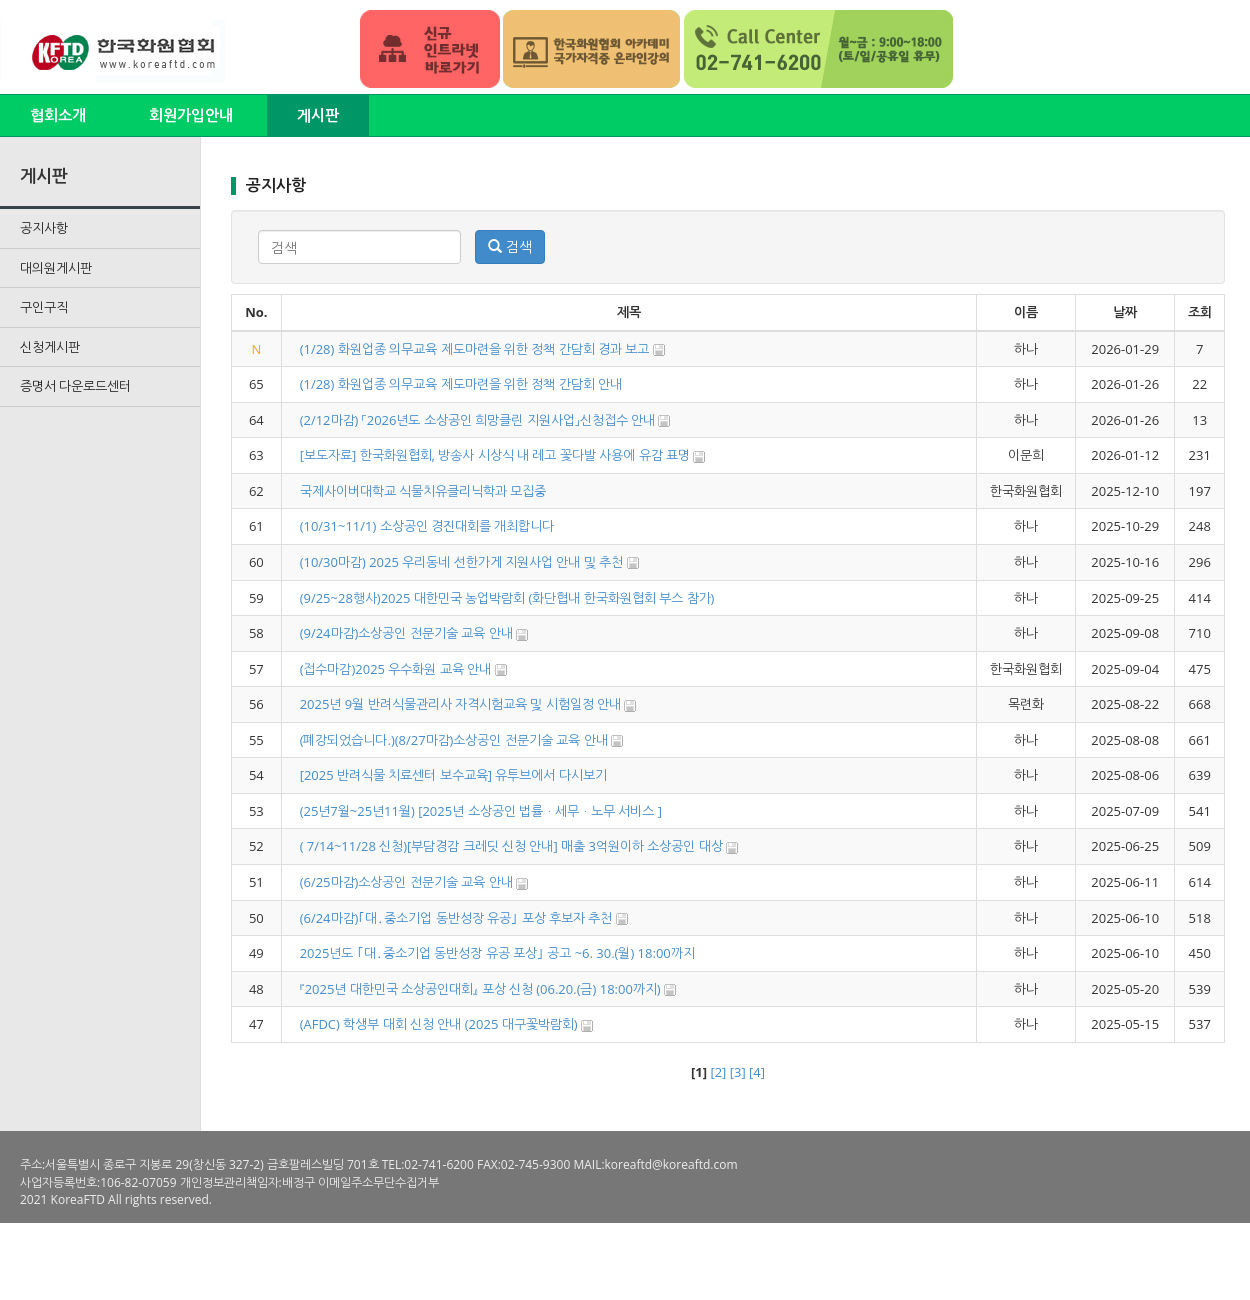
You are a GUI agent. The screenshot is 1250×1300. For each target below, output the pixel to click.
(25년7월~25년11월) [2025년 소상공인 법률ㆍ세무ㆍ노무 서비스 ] (481, 811)
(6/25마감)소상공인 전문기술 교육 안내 (406, 882)
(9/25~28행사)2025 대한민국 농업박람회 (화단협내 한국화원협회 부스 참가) (507, 598)
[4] (757, 1072)
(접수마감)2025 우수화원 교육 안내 (396, 669)
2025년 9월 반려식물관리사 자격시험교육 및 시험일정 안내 (462, 704)
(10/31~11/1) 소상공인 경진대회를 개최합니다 (427, 526)
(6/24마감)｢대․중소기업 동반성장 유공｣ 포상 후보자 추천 (456, 918)
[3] (738, 1072)
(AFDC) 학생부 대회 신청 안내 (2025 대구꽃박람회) (439, 1024)
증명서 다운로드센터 (75, 386)
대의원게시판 (56, 268)
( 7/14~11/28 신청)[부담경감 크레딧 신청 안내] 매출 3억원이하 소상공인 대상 (511, 846)
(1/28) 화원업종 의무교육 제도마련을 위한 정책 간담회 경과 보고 (475, 349)
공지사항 (44, 228)
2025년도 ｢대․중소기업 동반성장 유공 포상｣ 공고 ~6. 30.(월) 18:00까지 (497, 953)
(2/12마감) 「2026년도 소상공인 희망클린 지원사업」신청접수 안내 (477, 420)
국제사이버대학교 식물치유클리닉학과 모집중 (423, 491)
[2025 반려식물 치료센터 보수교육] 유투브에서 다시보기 (453, 775)
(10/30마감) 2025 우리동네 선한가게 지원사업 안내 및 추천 (462, 562)
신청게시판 (50, 347)
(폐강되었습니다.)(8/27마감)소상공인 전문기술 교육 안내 (454, 740)
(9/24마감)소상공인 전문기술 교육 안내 (406, 633)
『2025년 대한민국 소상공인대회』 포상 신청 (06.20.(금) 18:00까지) (480, 989)
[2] (718, 1072)
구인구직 (44, 307)
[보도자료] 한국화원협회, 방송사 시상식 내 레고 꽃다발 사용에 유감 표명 (495, 455)
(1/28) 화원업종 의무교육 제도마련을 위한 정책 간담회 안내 (461, 384)
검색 (510, 246)
